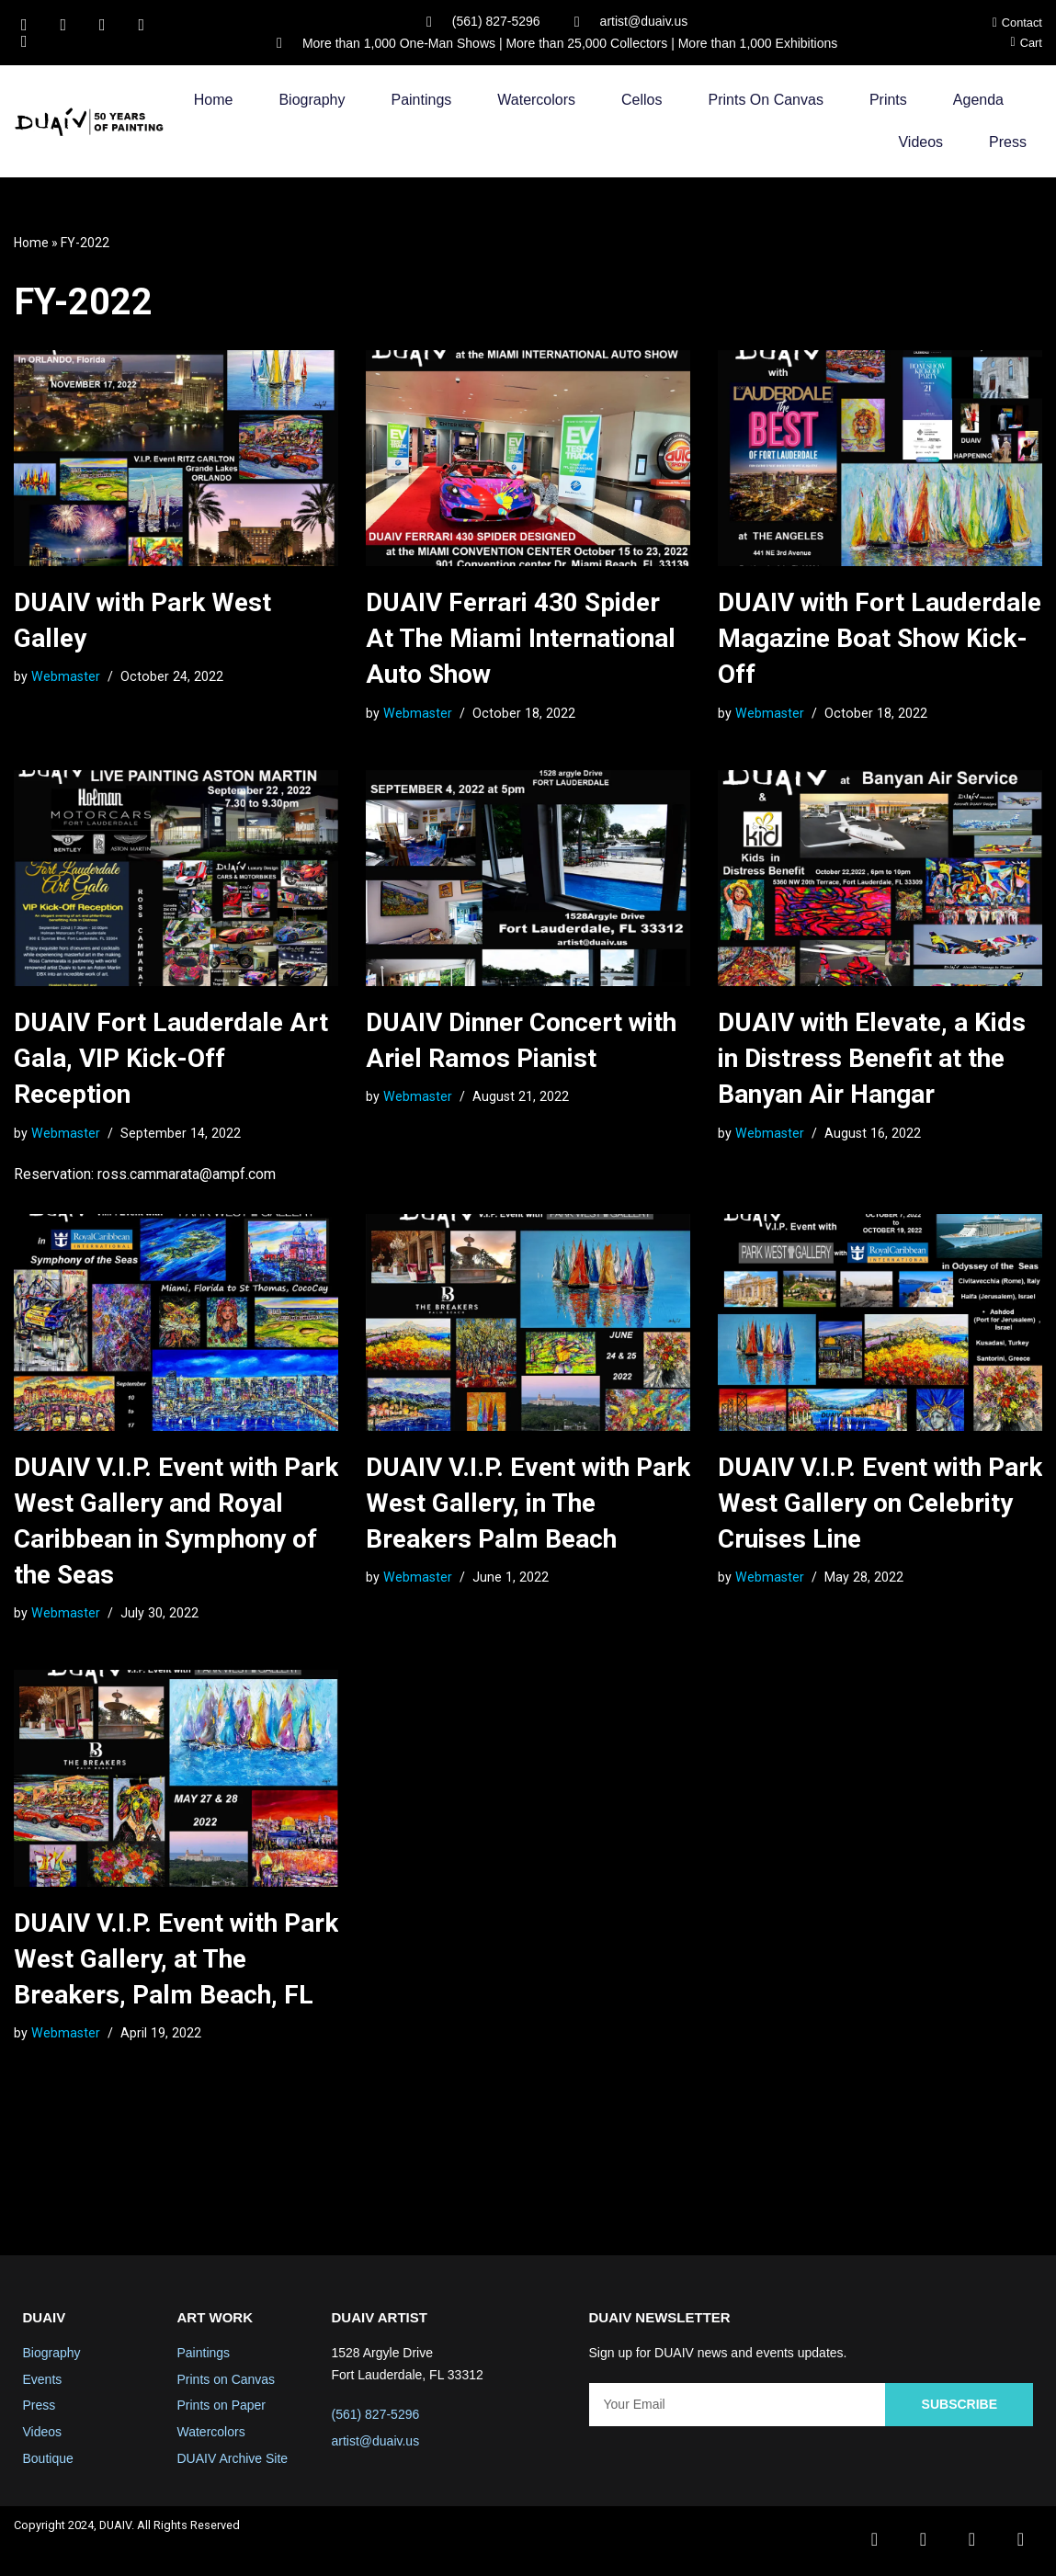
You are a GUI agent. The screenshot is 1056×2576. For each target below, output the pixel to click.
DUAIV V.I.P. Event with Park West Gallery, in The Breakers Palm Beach (528, 1505)
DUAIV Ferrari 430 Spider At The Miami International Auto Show (521, 639)
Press (1008, 143)
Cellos (641, 100)
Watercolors (536, 100)
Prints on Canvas (766, 100)
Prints (888, 100)
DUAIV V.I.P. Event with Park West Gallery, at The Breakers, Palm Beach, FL (176, 1961)
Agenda (978, 100)
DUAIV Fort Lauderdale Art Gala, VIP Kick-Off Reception (171, 1059)
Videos (920, 143)
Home (213, 100)
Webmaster (65, 677)
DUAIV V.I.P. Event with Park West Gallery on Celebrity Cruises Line (880, 1505)
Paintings (421, 100)
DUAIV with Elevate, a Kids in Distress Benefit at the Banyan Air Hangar (872, 1059)
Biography (311, 100)
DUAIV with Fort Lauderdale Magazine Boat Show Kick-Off (879, 639)
